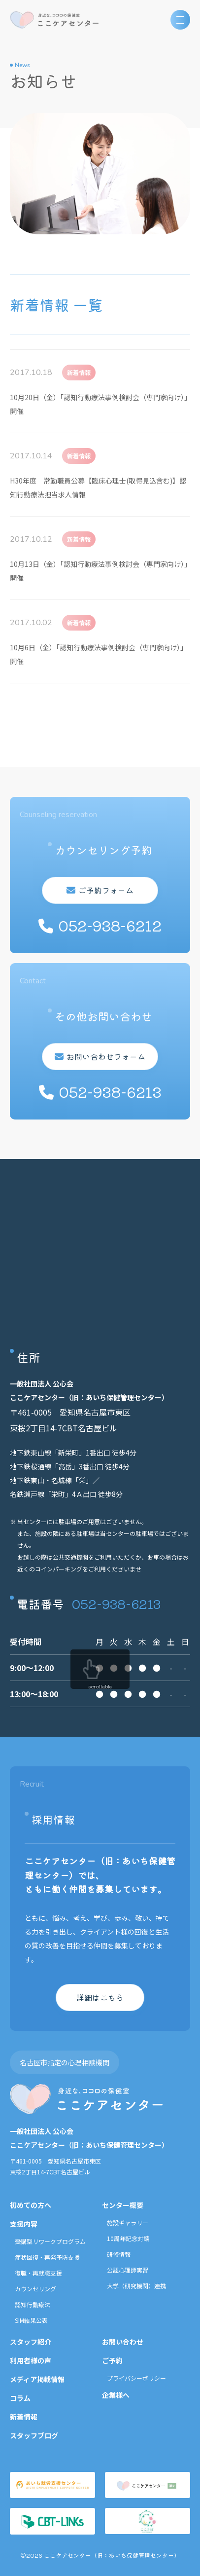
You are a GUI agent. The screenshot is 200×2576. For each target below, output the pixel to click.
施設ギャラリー (127, 2222)
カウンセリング (35, 2288)
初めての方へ (30, 2205)
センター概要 (122, 2205)
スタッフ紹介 (30, 2342)
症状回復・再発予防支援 (47, 2257)
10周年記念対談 (128, 2238)
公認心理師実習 (127, 2270)
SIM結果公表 (31, 2320)
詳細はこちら (100, 1997)
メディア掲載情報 (37, 2379)
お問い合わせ (122, 2342)
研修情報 (119, 2254)
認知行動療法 (32, 2304)
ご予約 (112, 2360)
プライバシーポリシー (136, 2378)
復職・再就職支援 (38, 2273)
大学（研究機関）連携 (136, 2285)
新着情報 (23, 2417)
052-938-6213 (116, 1603)
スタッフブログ (34, 2435)
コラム (20, 2398)
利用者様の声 (30, 2360)
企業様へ (116, 2395)
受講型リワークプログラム (50, 2241)
